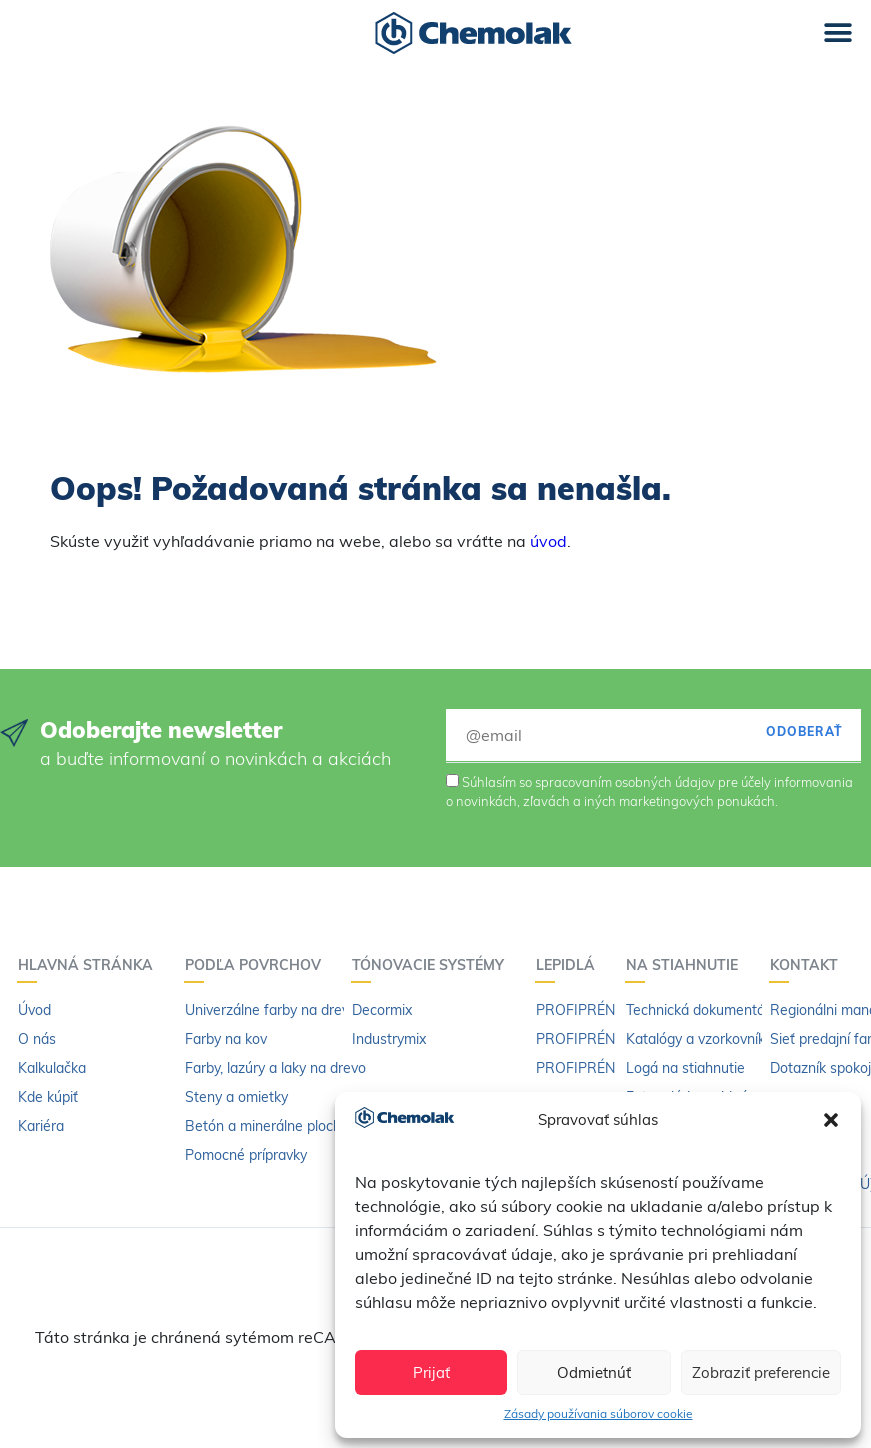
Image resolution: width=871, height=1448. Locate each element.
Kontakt (809, 965)
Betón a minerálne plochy (266, 1126)
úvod (548, 541)
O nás (37, 1039)
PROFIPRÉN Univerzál (607, 1010)
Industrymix (389, 1039)
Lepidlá (570, 965)
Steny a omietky (236, 1097)
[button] (831, 1120)
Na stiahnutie (687, 965)
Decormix (382, 1010)
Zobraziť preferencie (761, 1372)
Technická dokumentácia (704, 1010)
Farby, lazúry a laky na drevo (275, 1068)
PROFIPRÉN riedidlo (600, 1068)
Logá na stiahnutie (685, 1068)
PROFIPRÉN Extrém (600, 1039)
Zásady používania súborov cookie (598, 1413)
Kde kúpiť (48, 1097)
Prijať (431, 1372)
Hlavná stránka (90, 965)
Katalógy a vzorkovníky (699, 1039)
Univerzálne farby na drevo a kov (290, 1010)
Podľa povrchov (258, 965)
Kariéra (41, 1126)
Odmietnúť (594, 1372)
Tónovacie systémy (433, 965)
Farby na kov (226, 1039)
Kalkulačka (52, 1068)
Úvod (34, 1010)
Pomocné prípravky (246, 1155)
